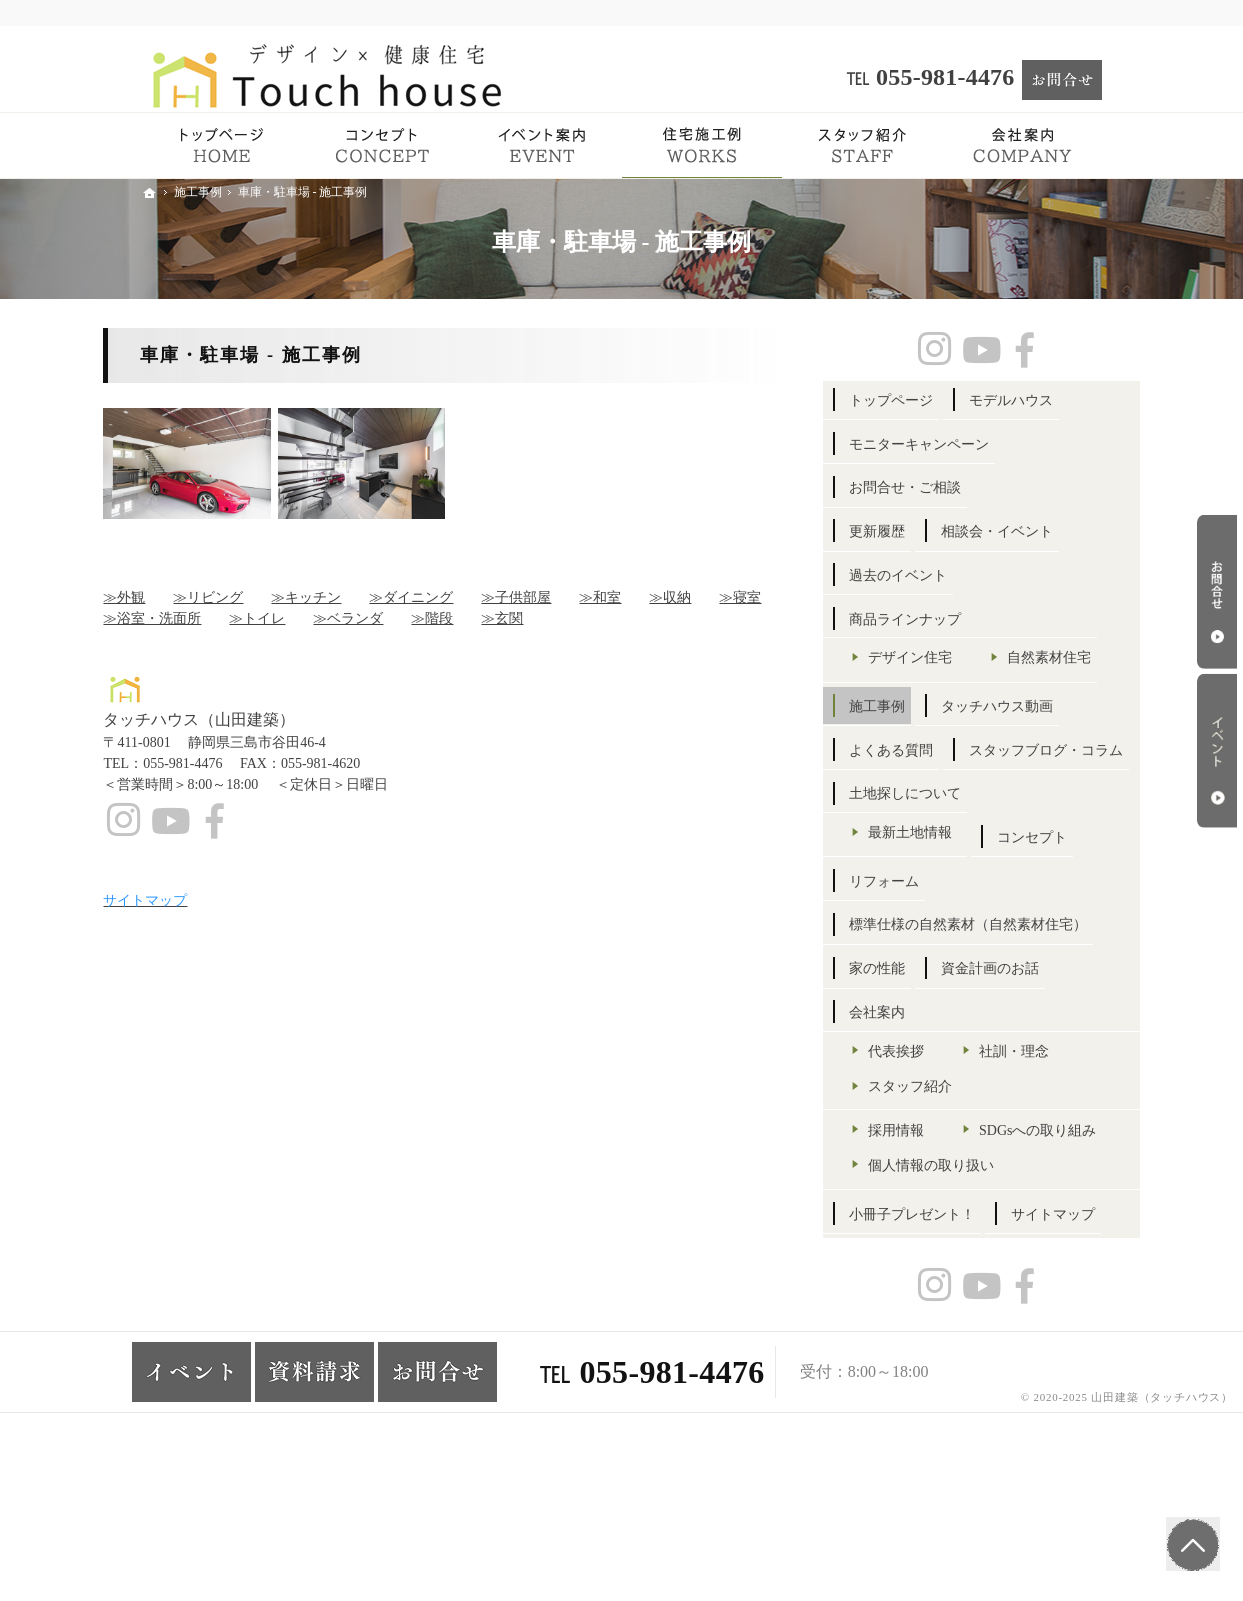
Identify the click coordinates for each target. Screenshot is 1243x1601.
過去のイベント (937, 575)
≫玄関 (541, 618)
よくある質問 (930, 785)
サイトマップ (930, 1389)
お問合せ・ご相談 (944, 487)
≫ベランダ (387, 618)
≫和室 (639, 597)
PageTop (1191, 1542)
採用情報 (935, 1226)
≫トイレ (296, 618)
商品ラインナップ (944, 619)
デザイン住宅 (949, 657)
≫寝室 (779, 597)
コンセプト (923, 960)
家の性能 (916, 1065)
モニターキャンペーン (958, 444)
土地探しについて (944, 873)
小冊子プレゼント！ (951, 1346)
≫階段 (471, 618)
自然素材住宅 (949, 693)
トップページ (930, 400)
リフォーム (1028, 960)
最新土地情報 (949, 911)
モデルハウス (1049, 400)
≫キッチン (345, 597)
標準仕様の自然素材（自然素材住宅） (986, 1013)
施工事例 (916, 741)
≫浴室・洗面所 (191, 618)
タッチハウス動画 (1035, 741)
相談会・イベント (1035, 531)
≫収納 (709, 597)
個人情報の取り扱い (970, 1297)
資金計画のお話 (1028, 1065)
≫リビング (247, 597)
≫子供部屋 (555, 597)
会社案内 (916, 1109)
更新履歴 (916, 531)
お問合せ (1217, 592)
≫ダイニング (450, 597)
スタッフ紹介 (949, 1183)
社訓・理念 (1052, 1148)
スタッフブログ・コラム (965, 829)
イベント (1217, 751)
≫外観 (163, 597)
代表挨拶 (935, 1148)
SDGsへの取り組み (965, 1262)
